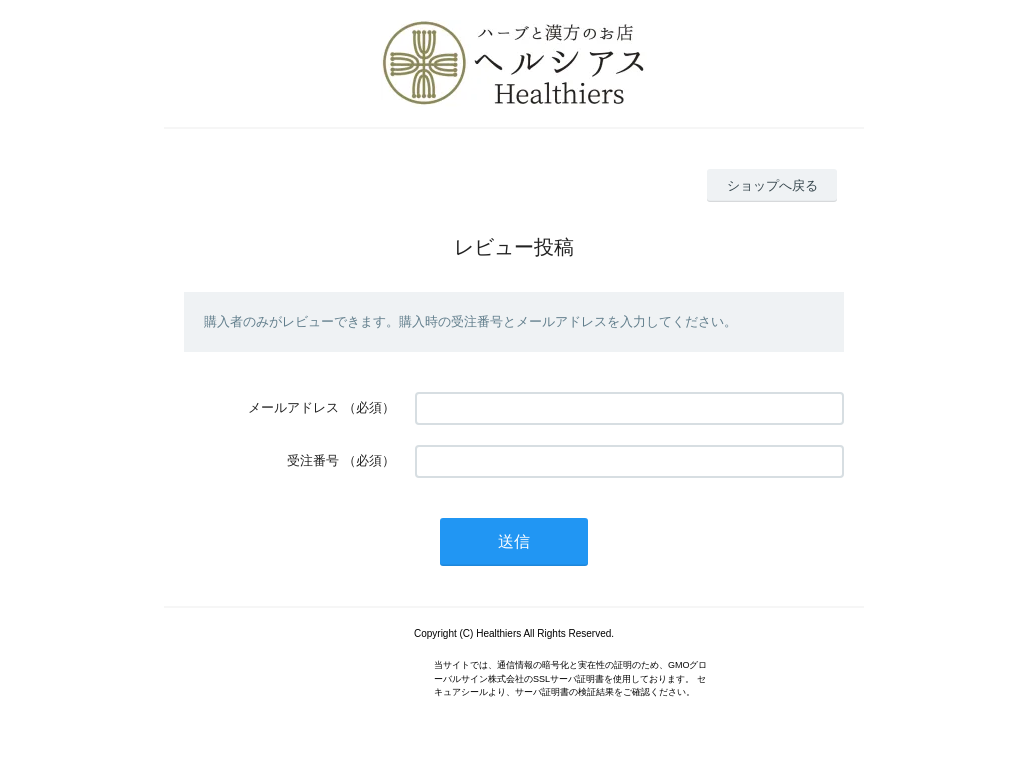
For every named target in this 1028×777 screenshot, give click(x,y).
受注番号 (313, 460)
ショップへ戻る (772, 185)
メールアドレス (293, 407)
